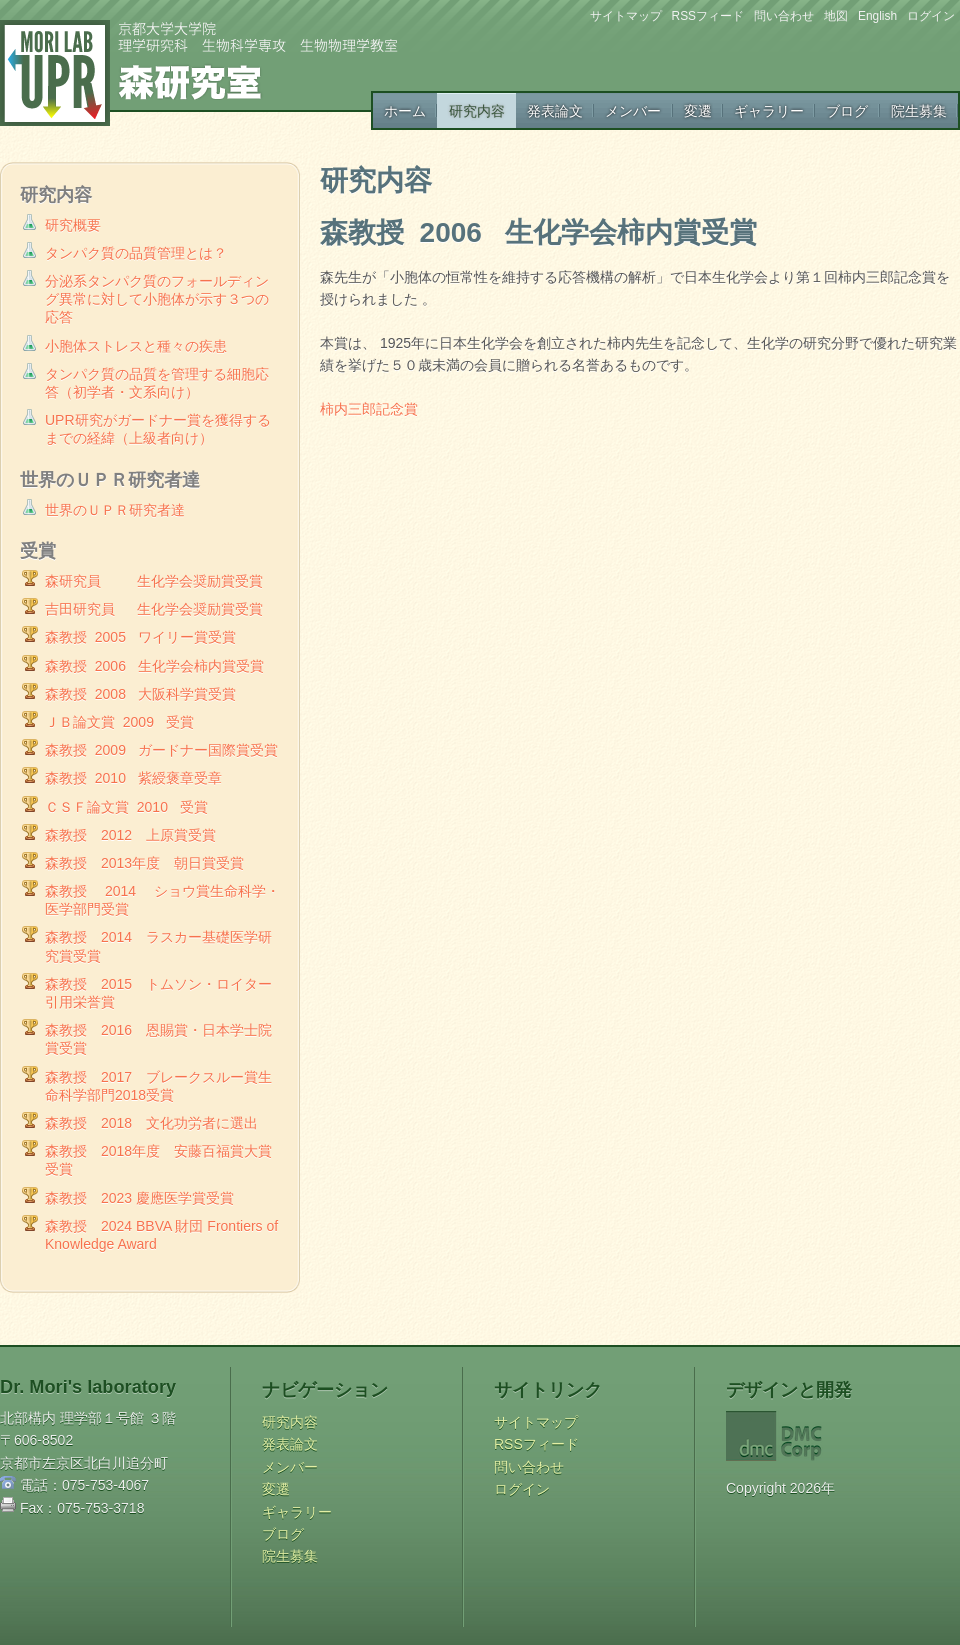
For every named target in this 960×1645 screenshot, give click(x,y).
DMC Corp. (826, 1436)
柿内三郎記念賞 (369, 409)
